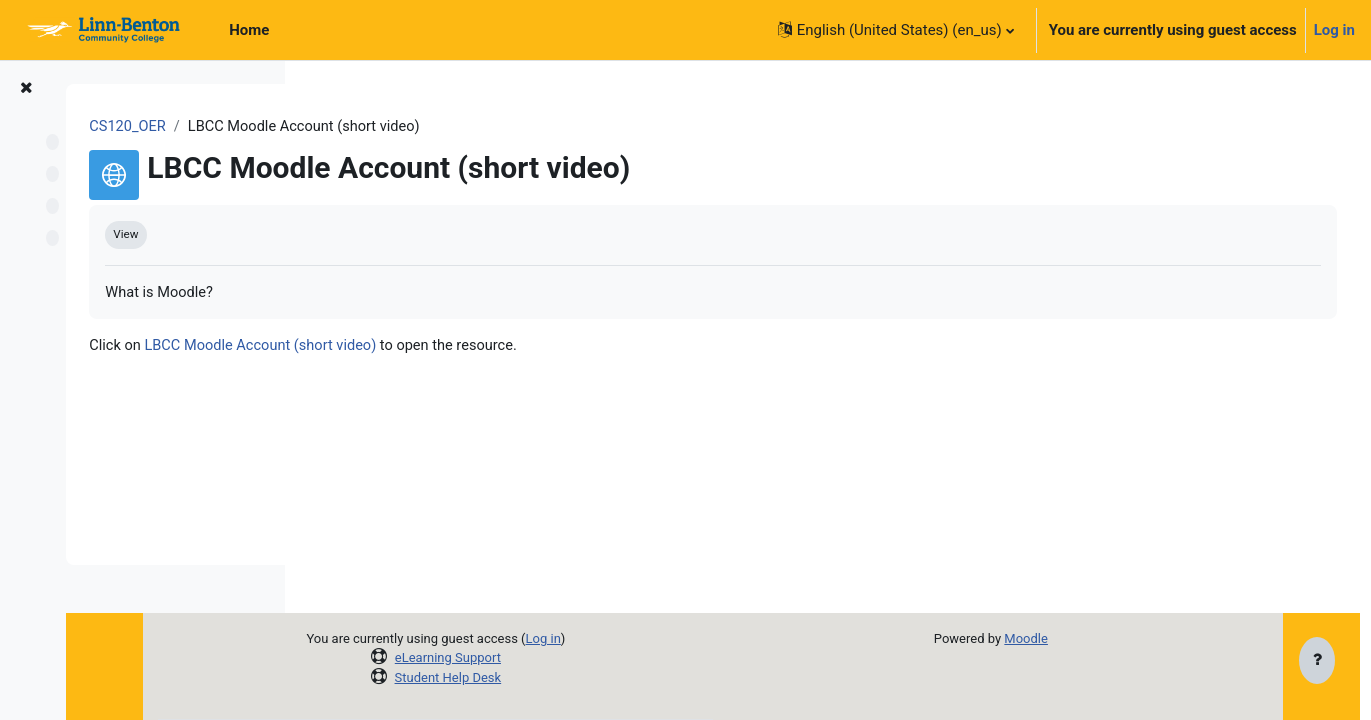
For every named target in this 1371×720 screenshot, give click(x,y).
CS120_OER (363, 127)
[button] (896, 30)
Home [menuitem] (249, 30)
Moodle (1095, 638)
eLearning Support (576, 657)
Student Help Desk (576, 677)
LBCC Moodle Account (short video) (500, 348)
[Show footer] (1317, 662)
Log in (1334, 30)
